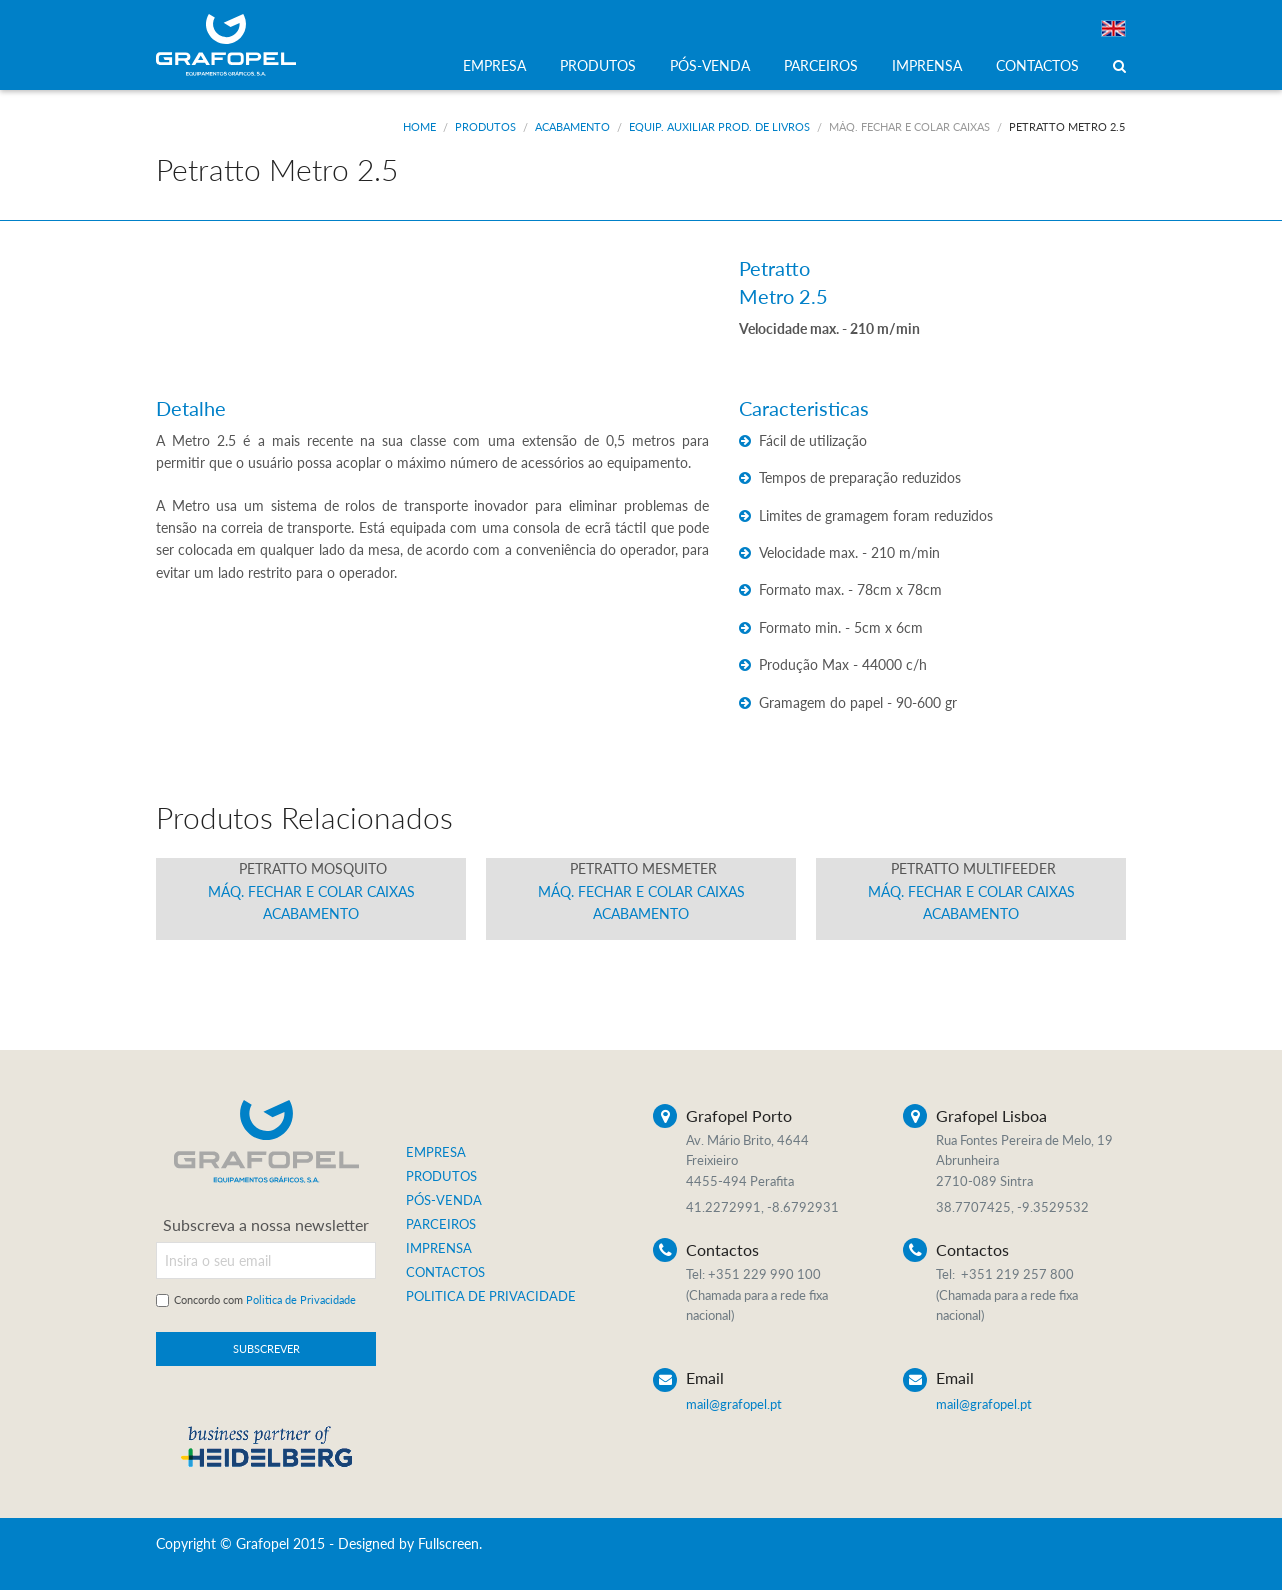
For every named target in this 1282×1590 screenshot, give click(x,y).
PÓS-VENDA (710, 65)
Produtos (485, 126)
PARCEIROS (821, 65)
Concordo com (265, 1299)
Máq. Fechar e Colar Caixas (909, 126)
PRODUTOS (598, 65)
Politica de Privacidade (301, 1299)
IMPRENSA (927, 65)
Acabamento (572, 126)
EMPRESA (494, 65)
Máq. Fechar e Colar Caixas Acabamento (311, 891)
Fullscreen (448, 1543)
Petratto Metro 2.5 (1067, 126)
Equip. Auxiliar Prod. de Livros (719, 126)
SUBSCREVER (266, 1348)
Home (419, 126)
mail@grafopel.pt (734, 1404)
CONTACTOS (1037, 65)
